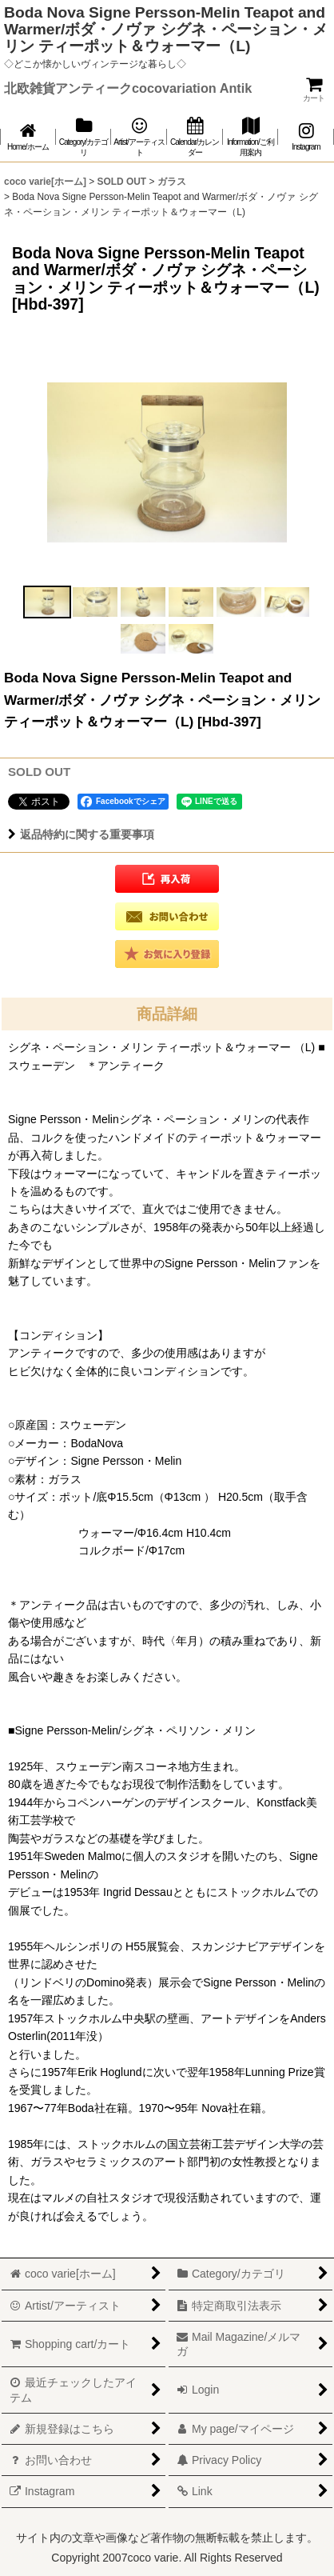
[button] (47, 602)
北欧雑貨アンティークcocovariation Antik (128, 88)
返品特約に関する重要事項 (81, 834)
